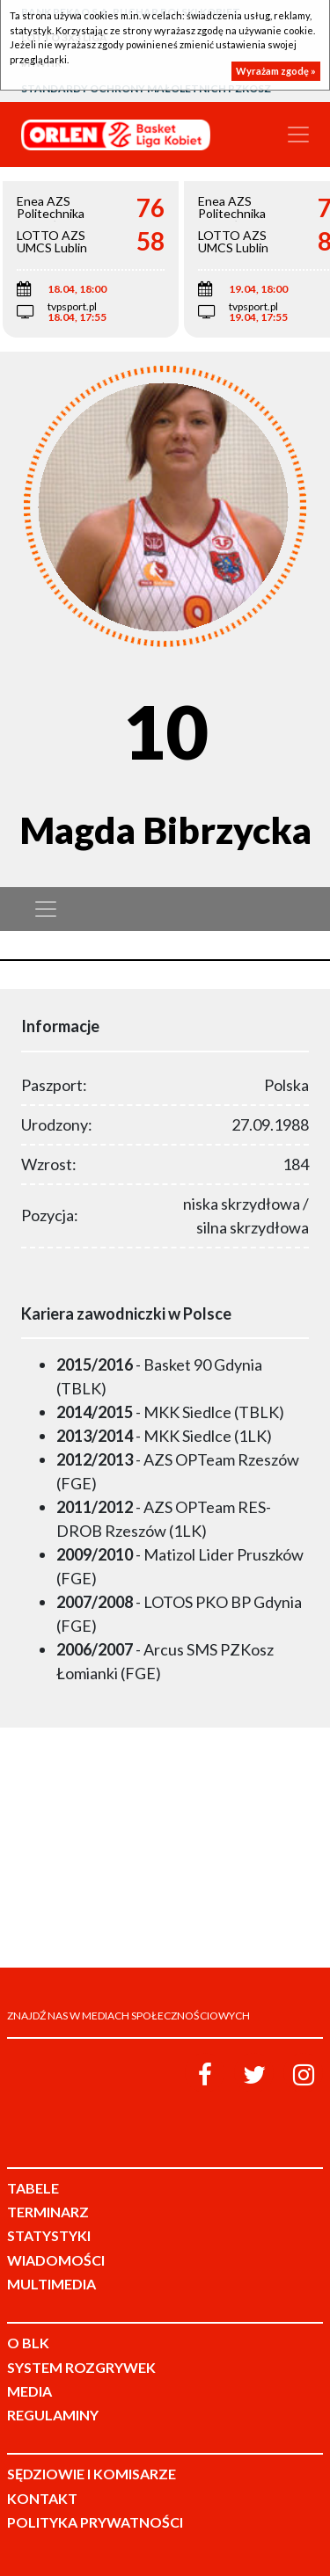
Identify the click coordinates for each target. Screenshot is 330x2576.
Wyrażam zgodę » (276, 70)
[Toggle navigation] (298, 134)
